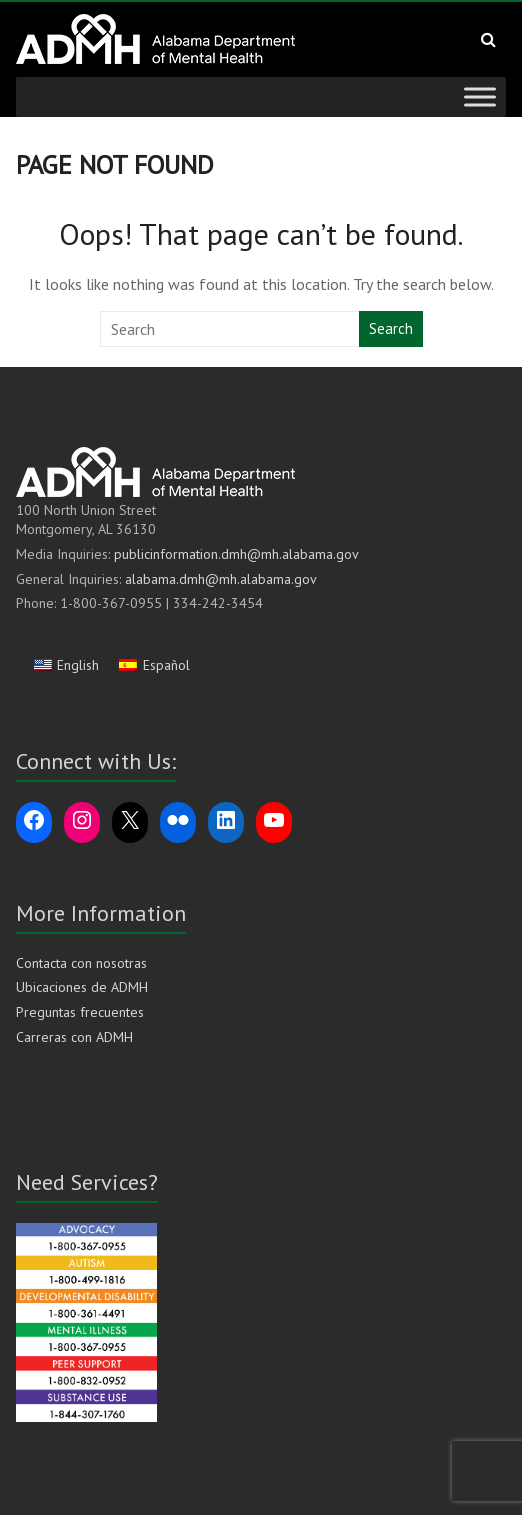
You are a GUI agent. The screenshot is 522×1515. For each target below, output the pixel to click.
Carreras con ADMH (74, 1037)
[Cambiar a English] (67, 665)
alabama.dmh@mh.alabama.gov (221, 579)
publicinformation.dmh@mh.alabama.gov (236, 554)
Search (391, 328)
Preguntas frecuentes (80, 1012)
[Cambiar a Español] (154, 665)
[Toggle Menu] (480, 96)
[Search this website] (230, 329)
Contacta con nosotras (81, 963)
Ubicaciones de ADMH (82, 987)
